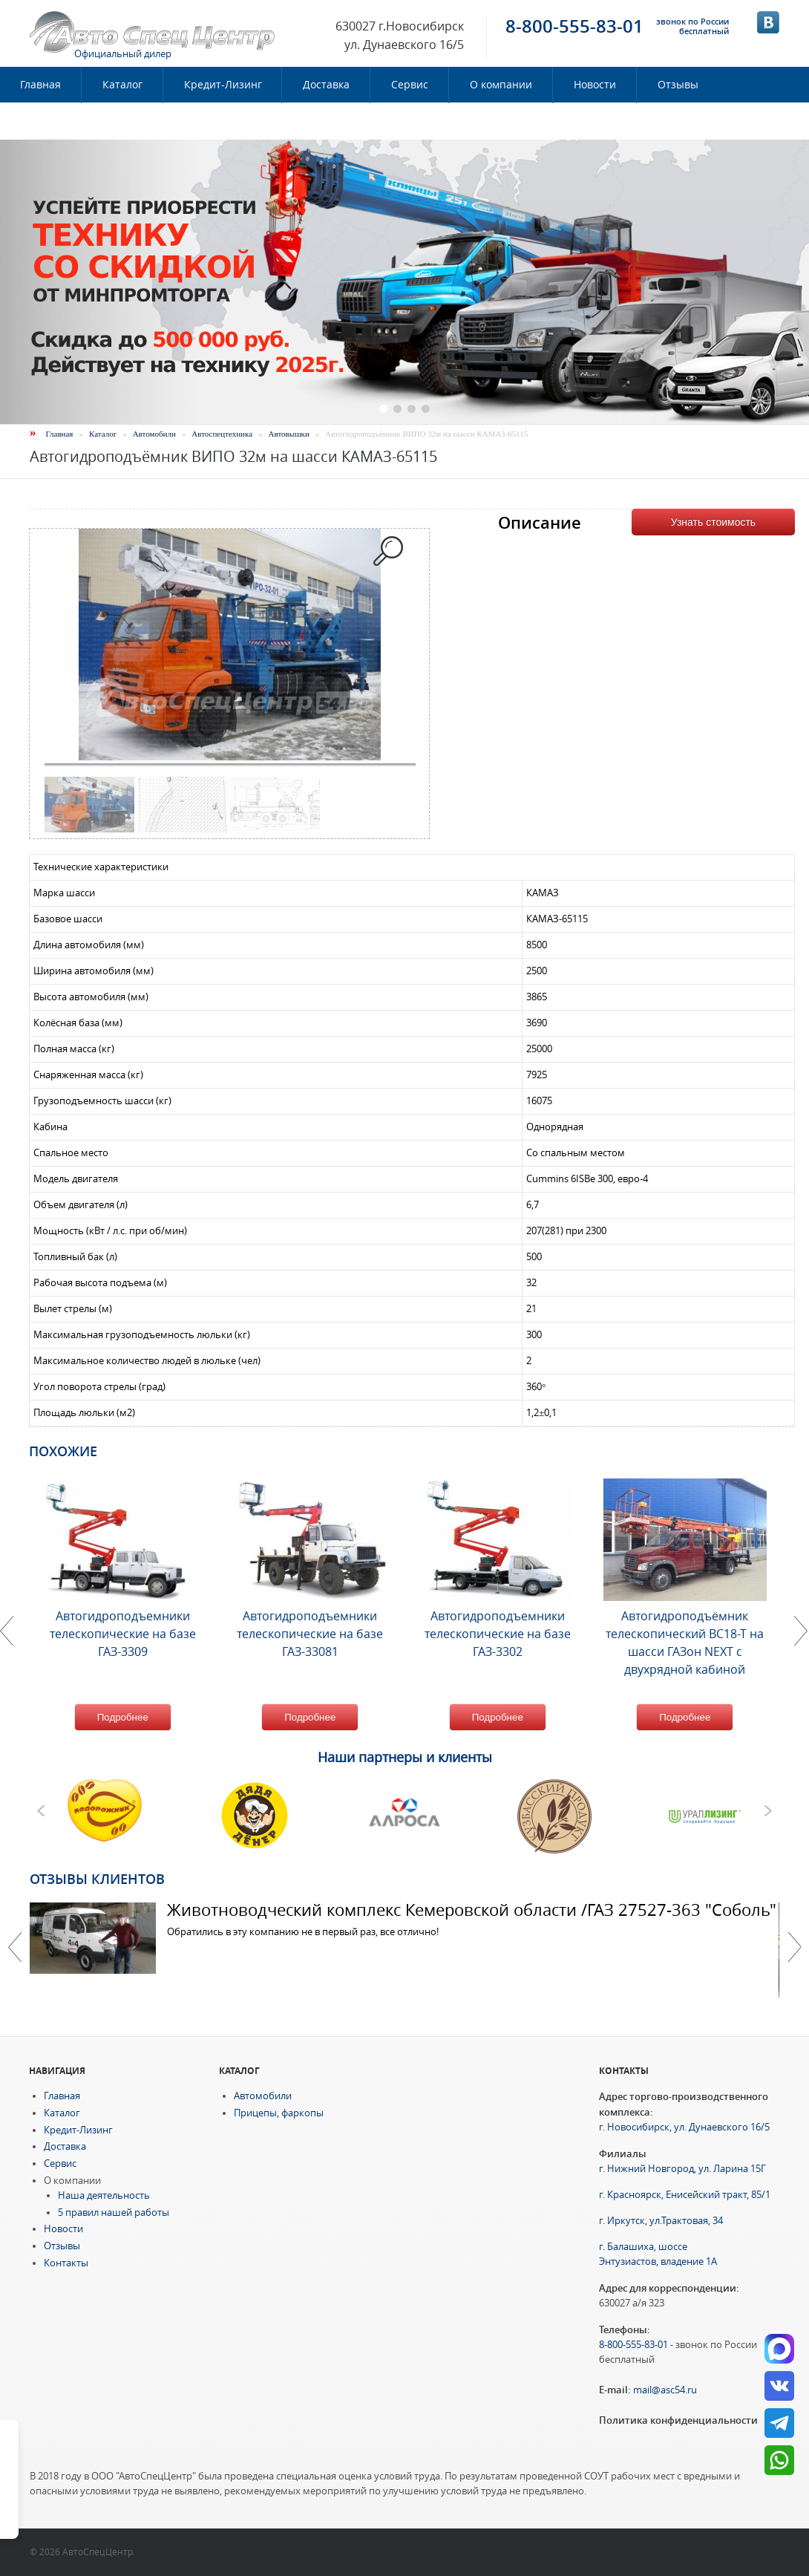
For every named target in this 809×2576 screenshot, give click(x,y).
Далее (794, 1947)
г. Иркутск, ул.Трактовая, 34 (661, 2220)
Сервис (409, 84)
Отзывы (678, 84)
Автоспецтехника (221, 433)
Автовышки (289, 433)
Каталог (122, 84)
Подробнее (122, 1717)
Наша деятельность (104, 2195)
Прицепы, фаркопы (279, 2113)
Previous (15, 1947)
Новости (595, 84)
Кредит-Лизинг (223, 84)
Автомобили (154, 433)
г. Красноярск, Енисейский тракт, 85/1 (684, 2194)
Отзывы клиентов (97, 1879)
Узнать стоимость (713, 522)
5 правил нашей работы (113, 2212)
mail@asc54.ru (665, 2390)
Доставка (326, 84)
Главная (59, 433)
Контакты (45, 121)
